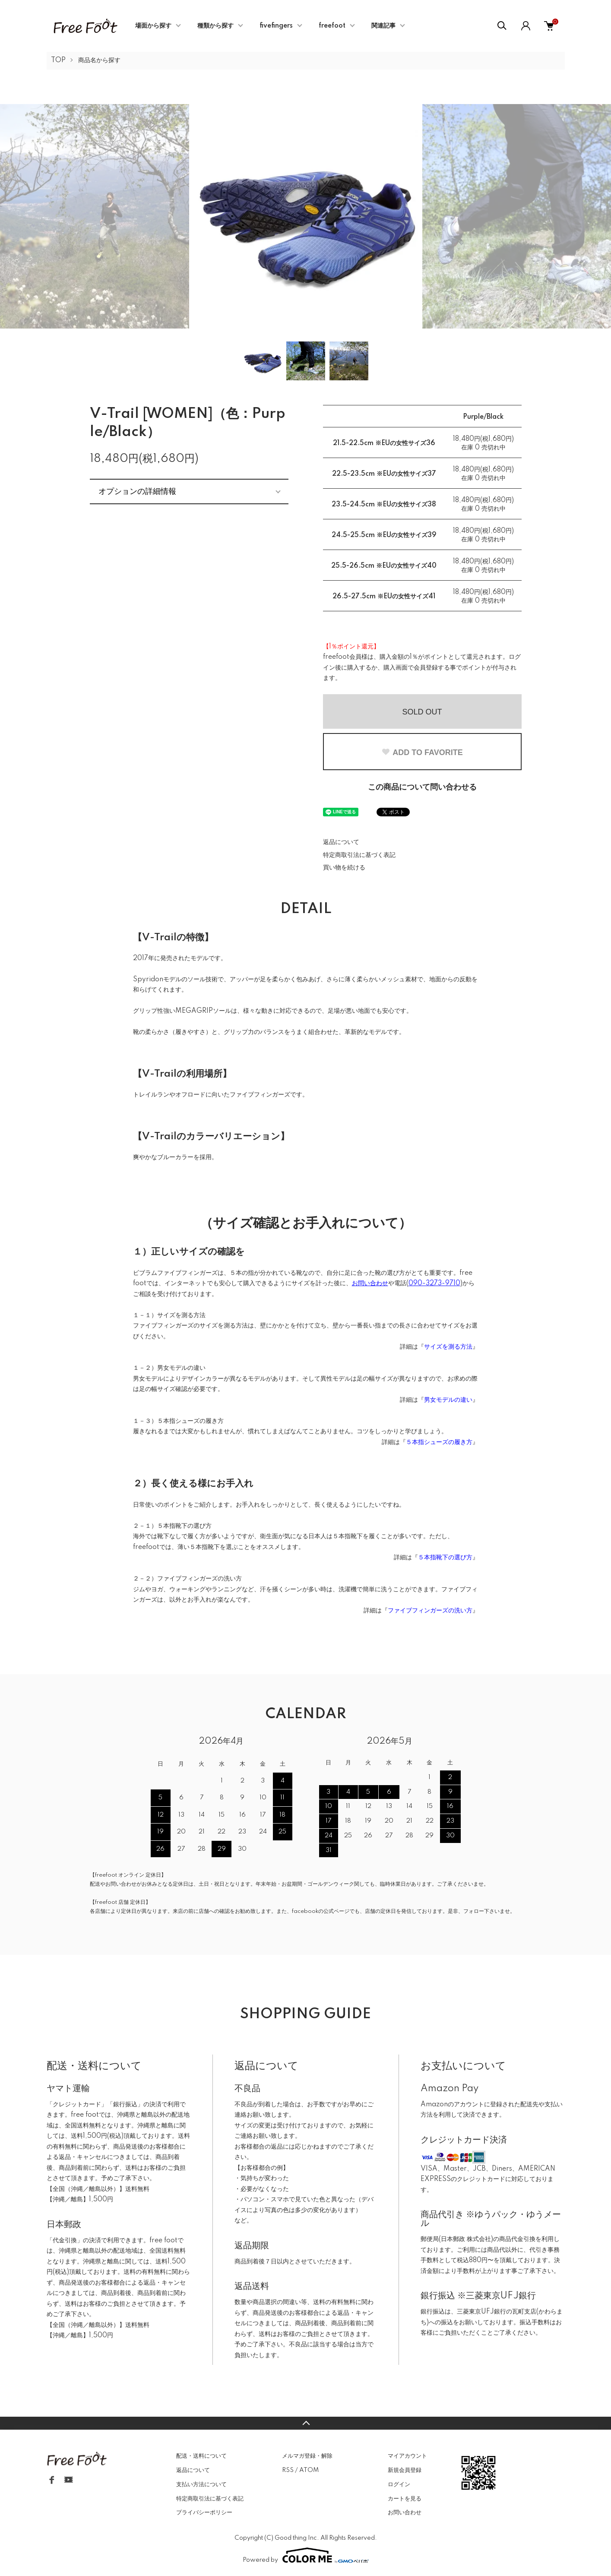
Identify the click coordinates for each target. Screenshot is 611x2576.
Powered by (306, 2555)
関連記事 (383, 25)
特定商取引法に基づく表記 (359, 855)
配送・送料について (201, 2456)
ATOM (309, 2470)
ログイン (399, 2484)
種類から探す (215, 25)
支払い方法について (201, 2484)
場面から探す (153, 25)
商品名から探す (99, 60)
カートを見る (404, 2499)
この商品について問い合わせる (422, 787)
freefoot (332, 25)
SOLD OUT (422, 712)
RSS (288, 2470)
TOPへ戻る (305, 2423)
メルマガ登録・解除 (307, 2456)
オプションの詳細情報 (137, 491)
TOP (58, 60)
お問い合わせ (404, 2513)
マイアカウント (407, 2456)
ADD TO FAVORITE (421, 752)
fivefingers (276, 25)
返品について (341, 842)
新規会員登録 (404, 2470)
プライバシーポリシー (204, 2513)
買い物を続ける (344, 867)
